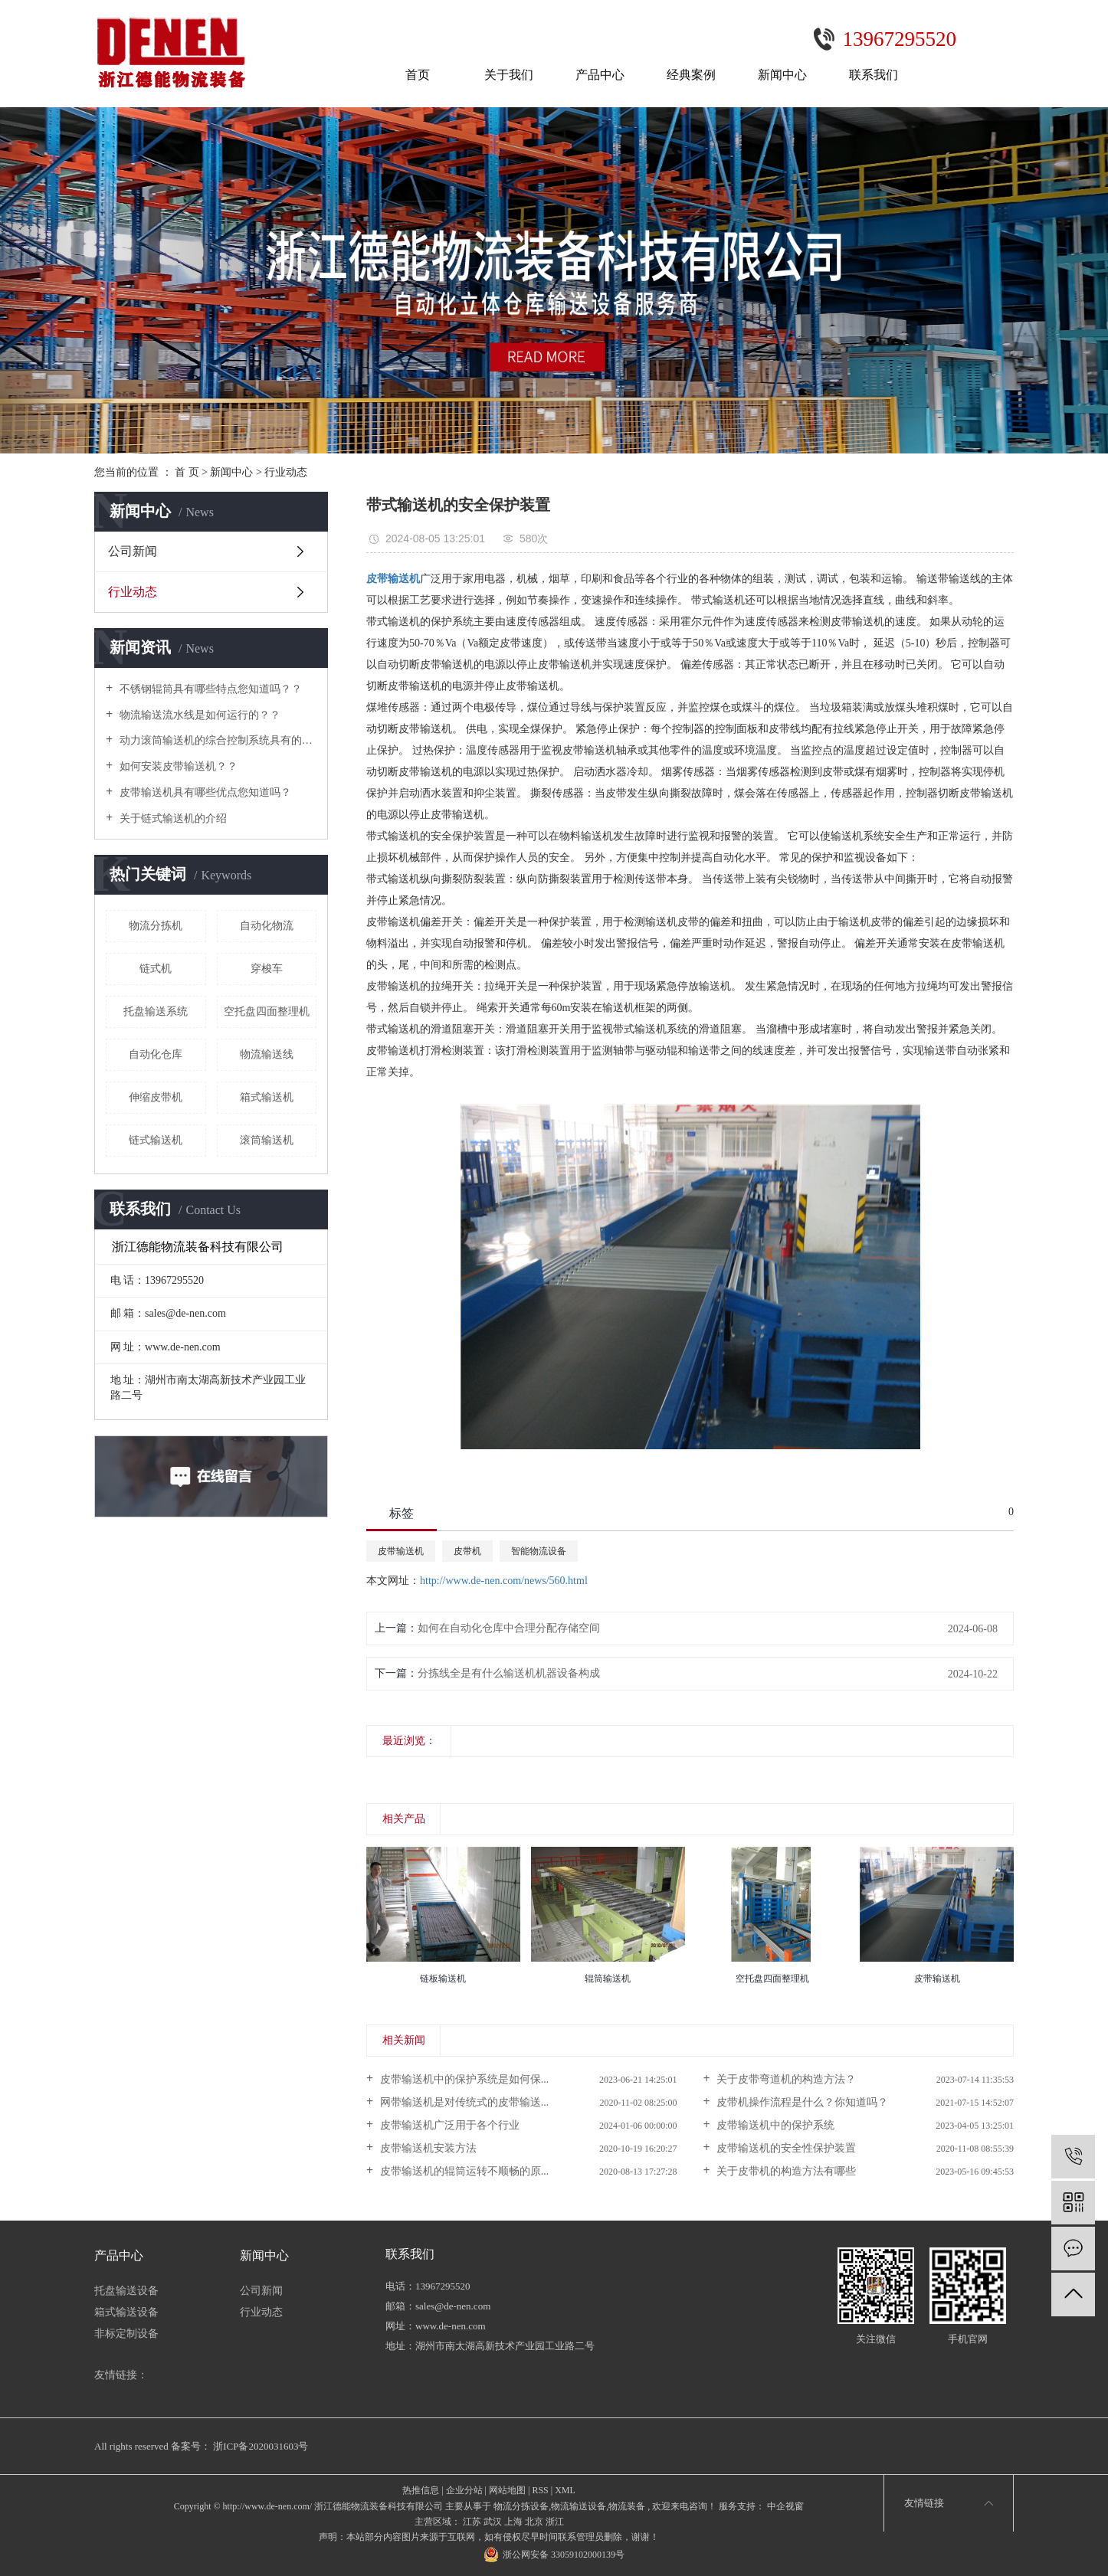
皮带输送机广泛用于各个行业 (448, 2125)
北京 (534, 2521)
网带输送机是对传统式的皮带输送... (463, 2102)
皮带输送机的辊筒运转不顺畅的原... (463, 2171)
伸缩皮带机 (155, 1097)
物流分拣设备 (521, 2506)
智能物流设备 (538, 1551)
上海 (513, 2521)
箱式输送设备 (126, 2312)
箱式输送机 (266, 1097)
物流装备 (626, 2506)
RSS (540, 2490)
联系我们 (873, 74)
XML (565, 2490)
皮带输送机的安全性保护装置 (785, 2148)
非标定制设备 (126, 2333)
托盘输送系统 (155, 1011)
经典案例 (691, 74)
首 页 (187, 472)
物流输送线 (266, 1054)
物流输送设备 (578, 2506)
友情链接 (924, 2503)
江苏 (472, 2521)
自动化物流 (266, 925)
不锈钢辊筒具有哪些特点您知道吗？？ (209, 689)
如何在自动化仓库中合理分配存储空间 (509, 1628)
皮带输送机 (401, 1551)
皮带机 (467, 1551)
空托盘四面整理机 (267, 1011)
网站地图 (507, 2490)
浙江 (555, 2521)
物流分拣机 (155, 925)
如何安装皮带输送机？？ (177, 766)
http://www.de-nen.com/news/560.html (504, 1580)
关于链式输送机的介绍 (171, 818)
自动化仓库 (155, 1054)
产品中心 (599, 74)
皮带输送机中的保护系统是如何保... (463, 2079)
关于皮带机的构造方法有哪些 (785, 2171)
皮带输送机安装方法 (427, 2148)
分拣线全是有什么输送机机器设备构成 (509, 1673)
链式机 (155, 968)
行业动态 (285, 472)
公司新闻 (132, 551)
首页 (417, 74)
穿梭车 (267, 968)
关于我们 (508, 74)
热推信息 (420, 2490)
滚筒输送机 (266, 1140)
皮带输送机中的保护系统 (774, 2125)
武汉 (493, 2521)
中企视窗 (784, 2506)
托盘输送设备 (126, 2290)
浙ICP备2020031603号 (260, 2446)
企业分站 (464, 2490)
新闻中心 (782, 74)
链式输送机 (155, 1140)
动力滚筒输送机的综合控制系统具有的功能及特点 (216, 740)
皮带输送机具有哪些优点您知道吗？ (203, 792)
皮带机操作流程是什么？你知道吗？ (801, 2102)
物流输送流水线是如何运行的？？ (198, 715)
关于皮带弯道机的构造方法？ (785, 2079)
